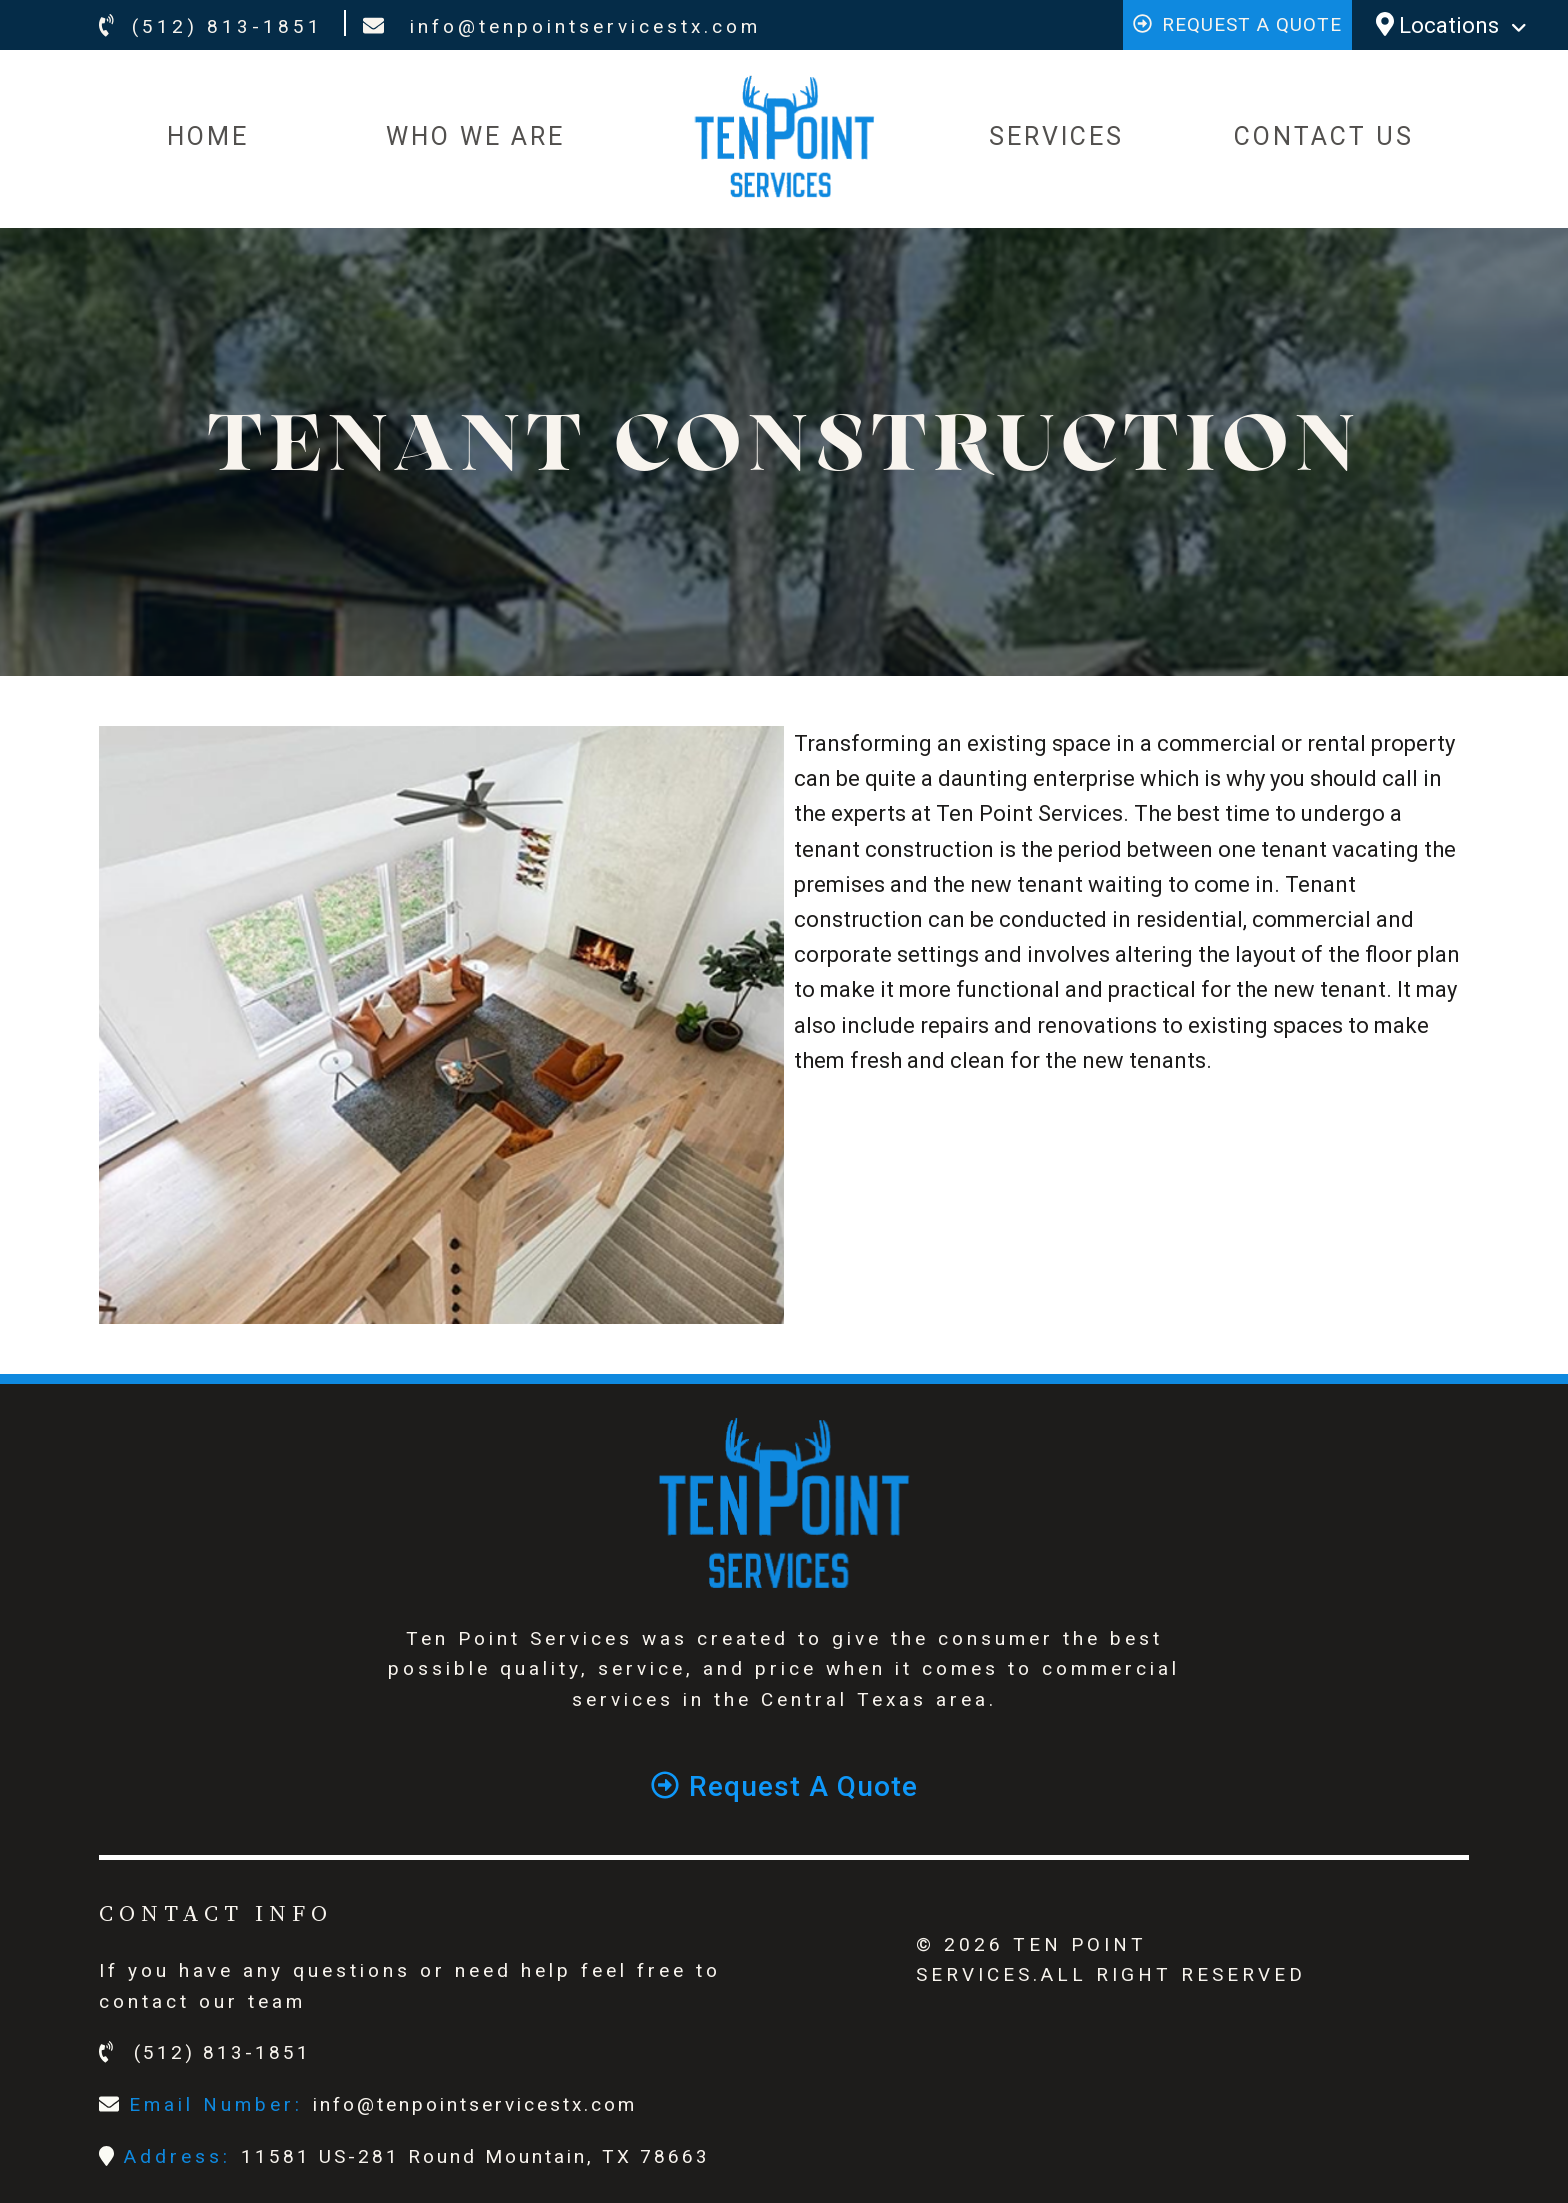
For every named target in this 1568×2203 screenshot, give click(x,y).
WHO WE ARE (475, 136)
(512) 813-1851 (211, 26)
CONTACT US (1324, 136)
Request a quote (1237, 24)
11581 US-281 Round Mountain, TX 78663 (475, 2156)
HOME (208, 136)
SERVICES (1056, 136)
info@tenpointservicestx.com (562, 26)
